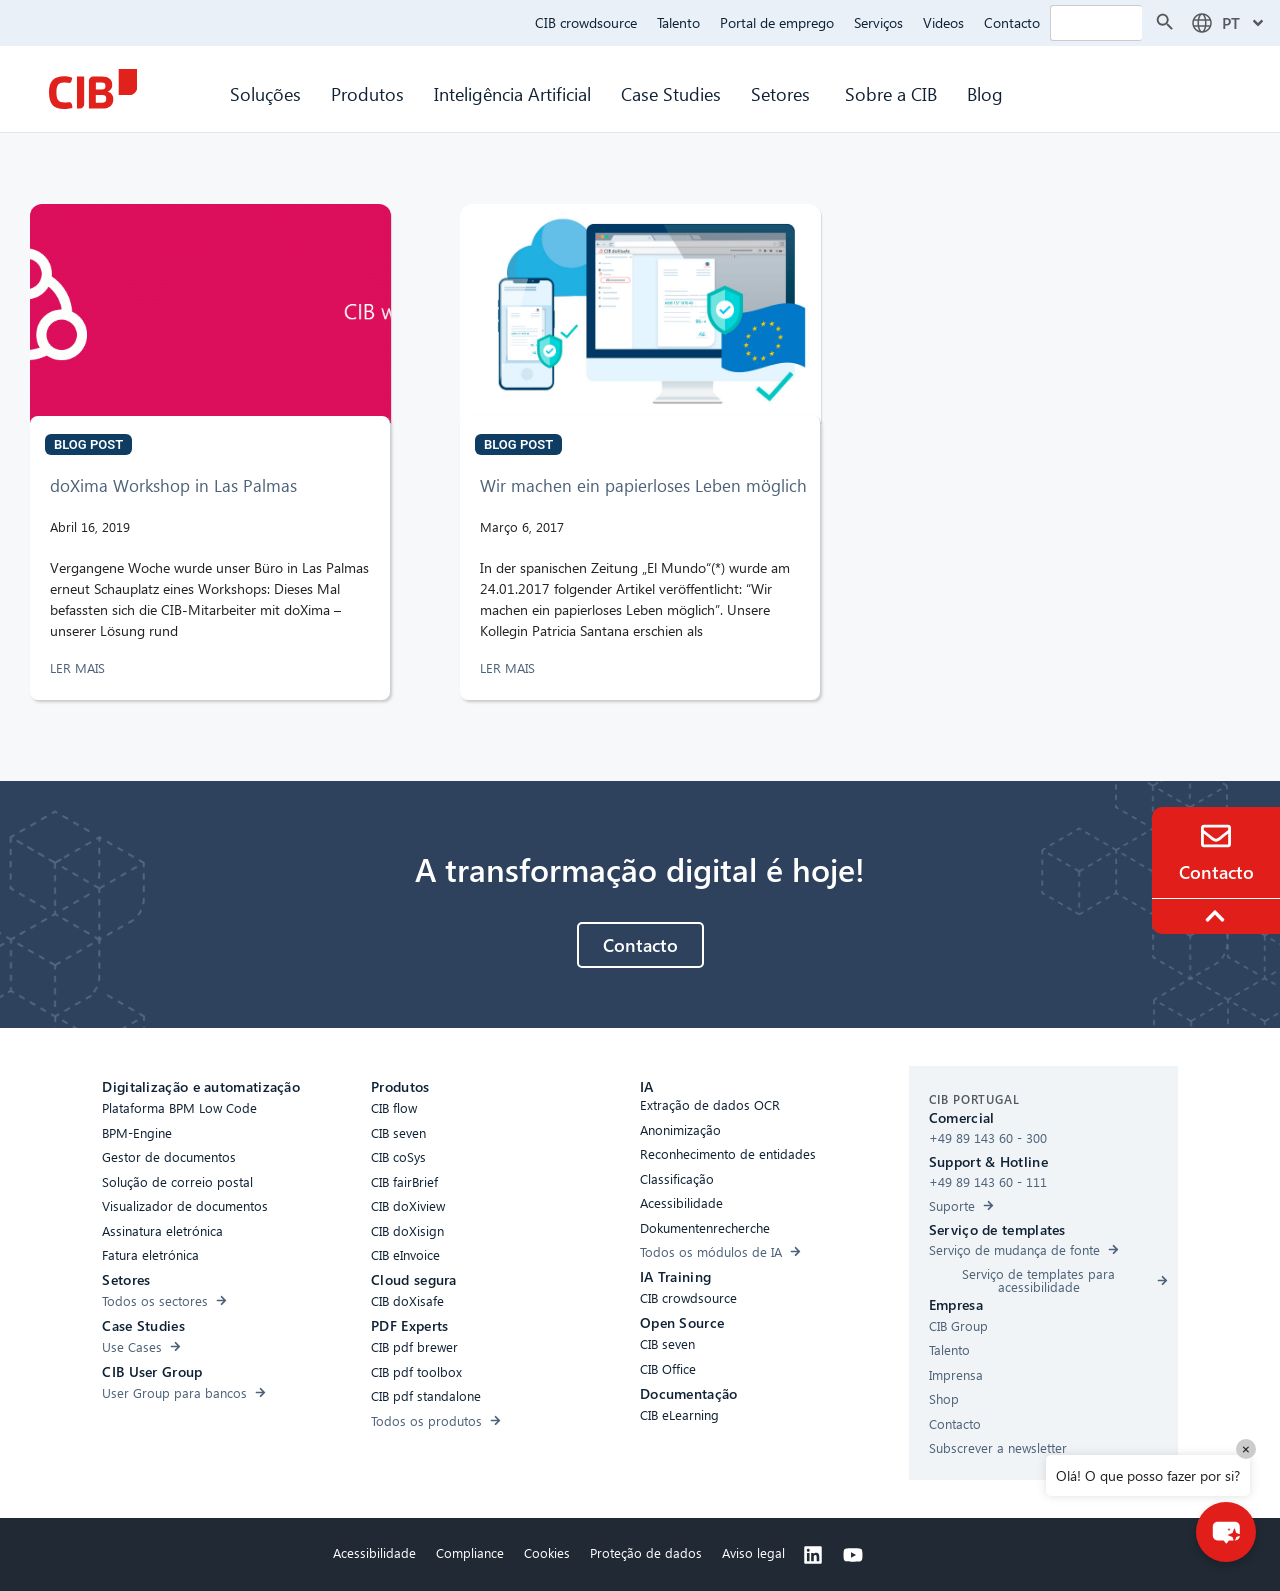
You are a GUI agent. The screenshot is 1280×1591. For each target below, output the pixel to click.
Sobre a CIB (891, 93)
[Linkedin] (813, 1555)
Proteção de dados (646, 1552)
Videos (943, 22)
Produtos (367, 93)
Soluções (265, 93)
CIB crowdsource (586, 22)
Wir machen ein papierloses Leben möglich (643, 485)
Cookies (547, 1552)
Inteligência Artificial (512, 93)
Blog (985, 93)
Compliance (470, 1552)
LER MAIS (79, 667)
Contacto (1012, 22)
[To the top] (1218, 916)
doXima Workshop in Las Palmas (173, 485)
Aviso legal (753, 1552)
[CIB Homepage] (93, 89)
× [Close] (1246, 1448)
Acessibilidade (374, 1552)
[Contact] (1216, 836)
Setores (783, 93)
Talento (678, 22)
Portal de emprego (777, 22)
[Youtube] (853, 1555)
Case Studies (671, 93)
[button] (1225, 1531)
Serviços (878, 22)
